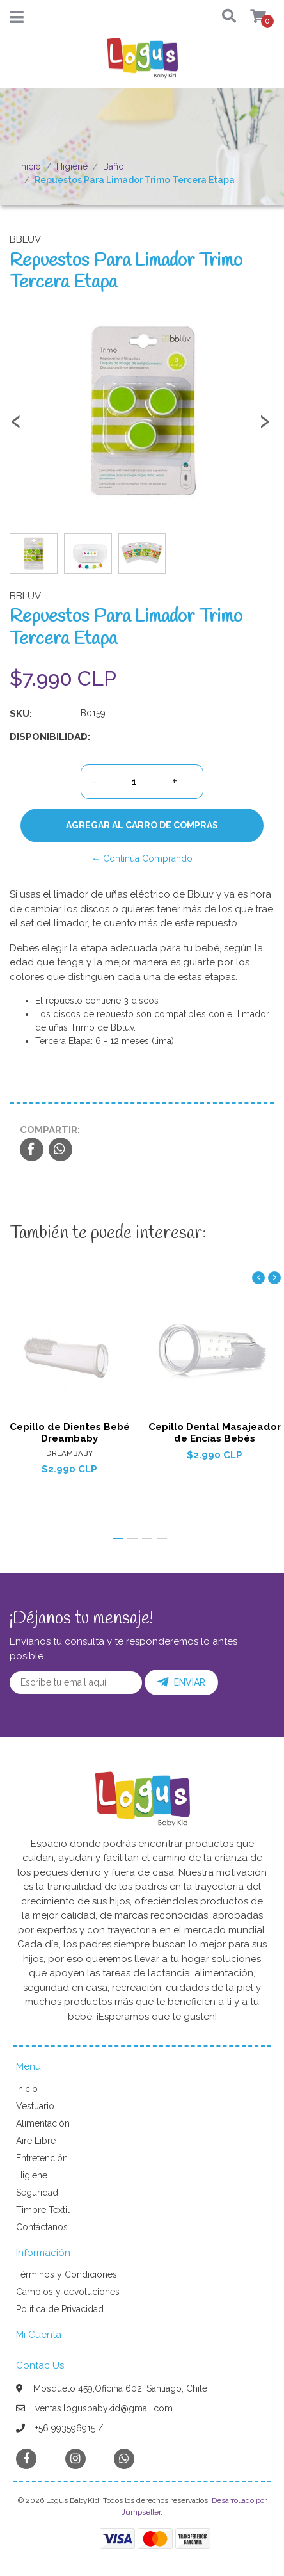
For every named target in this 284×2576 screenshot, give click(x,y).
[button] (223, 17)
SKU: (21, 714)
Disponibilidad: (40, 737)
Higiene (72, 166)
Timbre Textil (43, 2210)
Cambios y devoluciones (68, 2292)
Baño (113, 166)
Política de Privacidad (60, 2309)
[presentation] (16, 426)
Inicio (30, 166)
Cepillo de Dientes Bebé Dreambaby (70, 1432)
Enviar (181, 1682)
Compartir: (50, 1130)
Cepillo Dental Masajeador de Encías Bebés (214, 1432)
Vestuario (35, 2106)
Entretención (42, 2158)
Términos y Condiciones (66, 2274)
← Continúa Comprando (142, 858)
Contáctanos (42, 2227)
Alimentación (43, 2123)
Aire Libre (36, 2141)
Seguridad (37, 2192)
